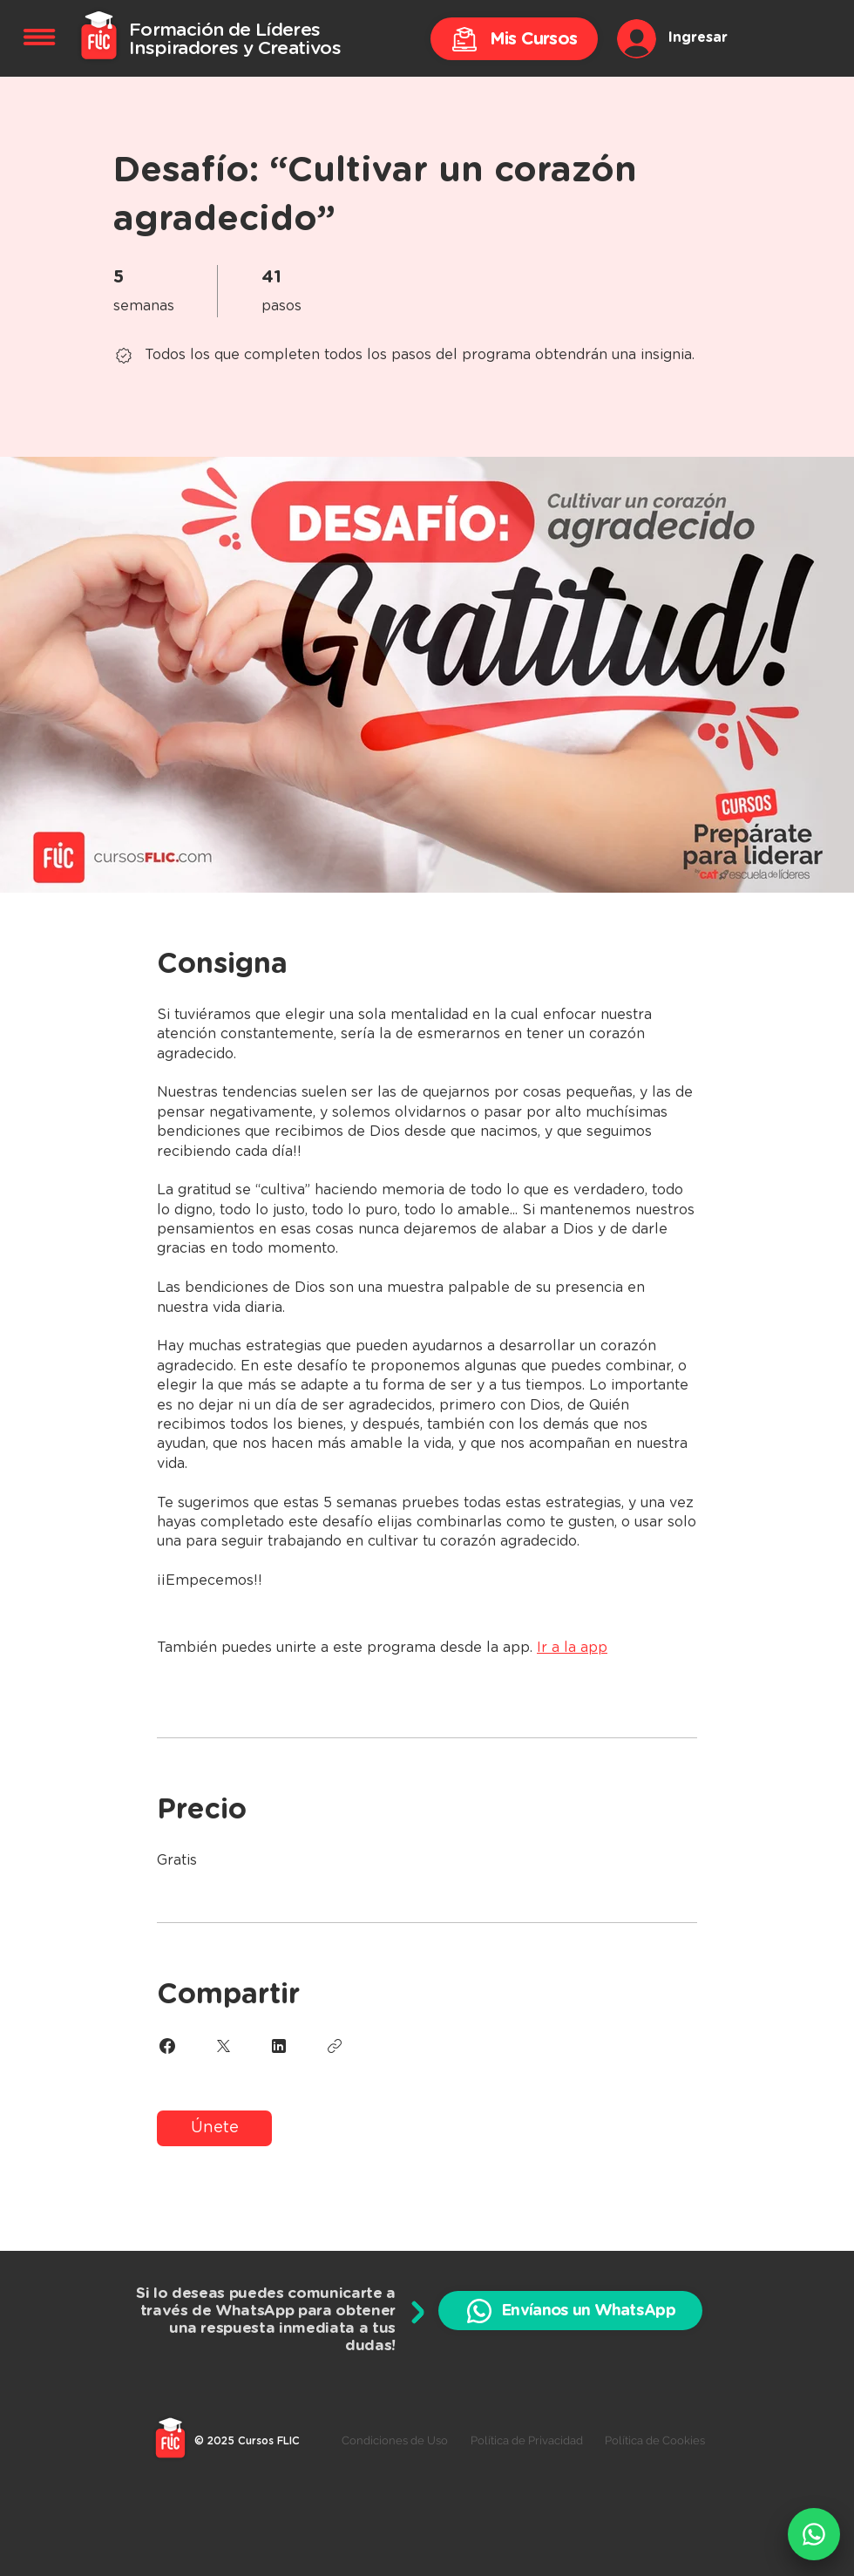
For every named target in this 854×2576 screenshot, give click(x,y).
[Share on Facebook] (167, 2046)
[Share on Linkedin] (278, 2046)
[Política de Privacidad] (526, 2441)
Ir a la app (572, 1648)
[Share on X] (223, 2046)
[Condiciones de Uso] (394, 2441)
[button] (39, 37)
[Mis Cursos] (514, 38)
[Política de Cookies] (655, 2441)
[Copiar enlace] (334, 2046)
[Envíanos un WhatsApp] (570, 2310)
